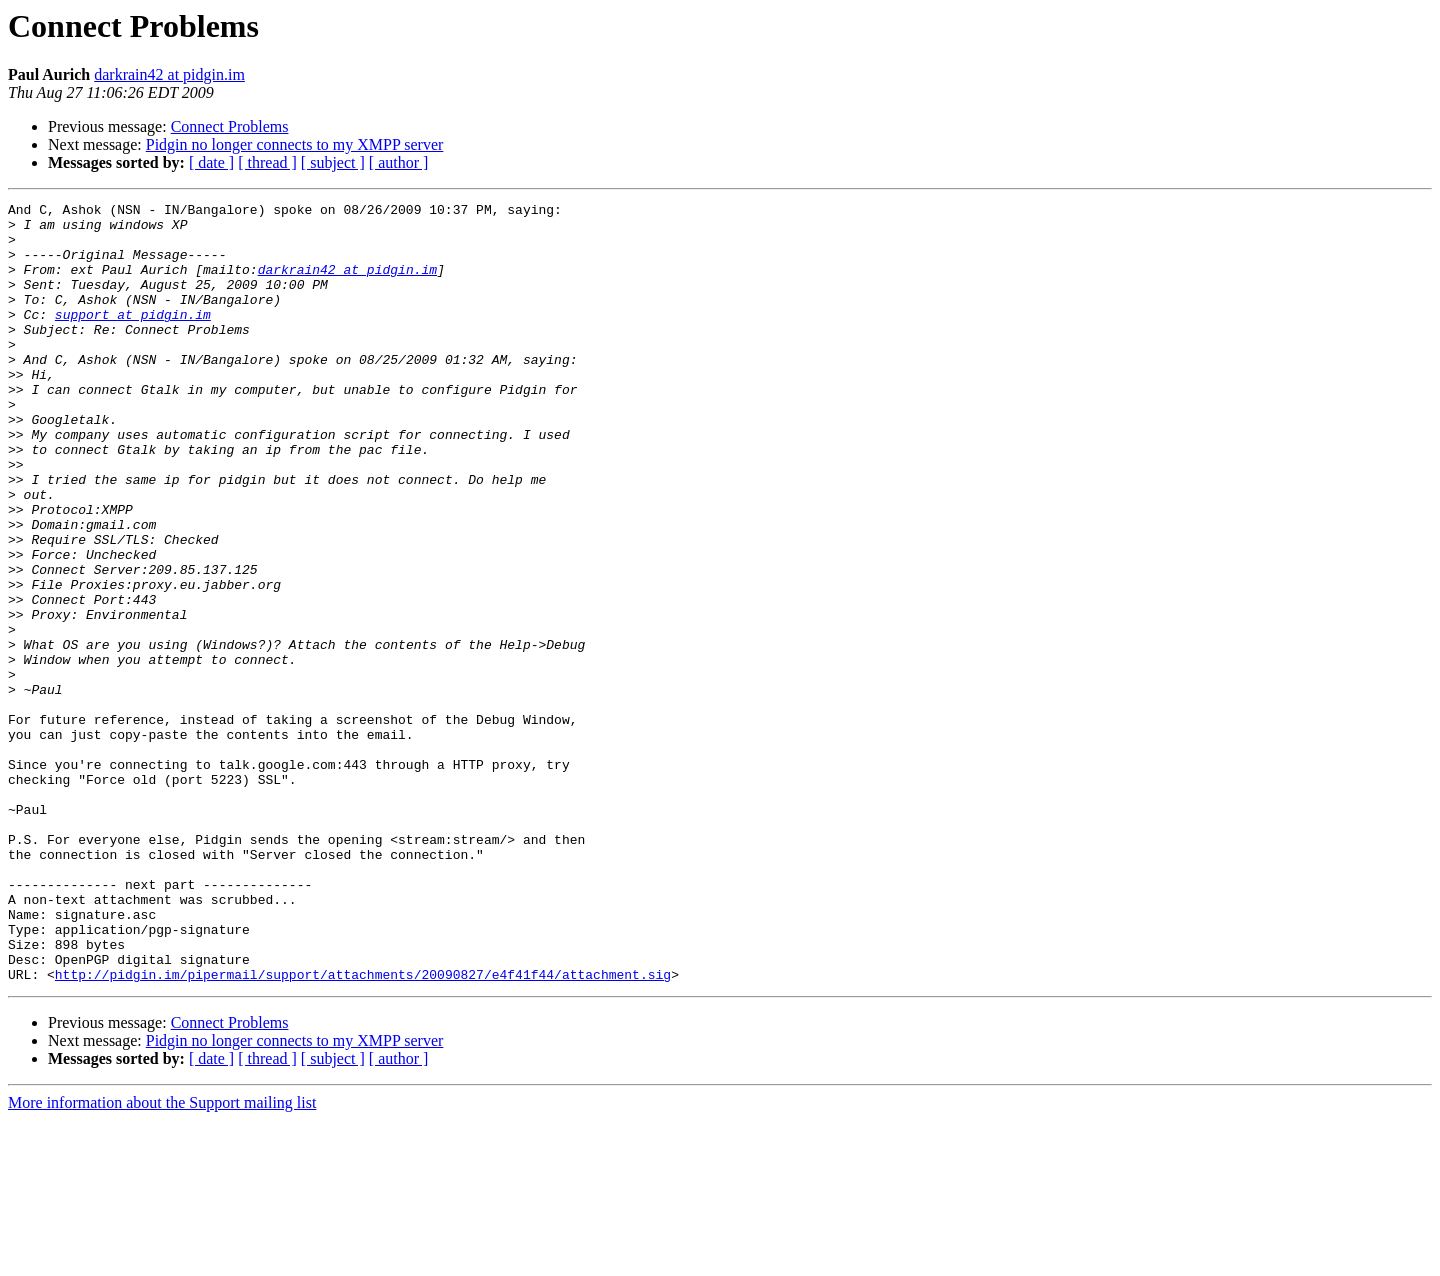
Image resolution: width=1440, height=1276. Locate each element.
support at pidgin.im (133, 338)
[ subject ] (333, 162)
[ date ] (211, 162)
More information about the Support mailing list (162, 1258)
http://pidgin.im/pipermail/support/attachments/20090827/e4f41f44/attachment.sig (363, 1130)
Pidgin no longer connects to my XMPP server (295, 144)
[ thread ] (267, 162)
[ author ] (399, 162)
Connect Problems (230, 126)
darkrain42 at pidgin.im (169, 74)
